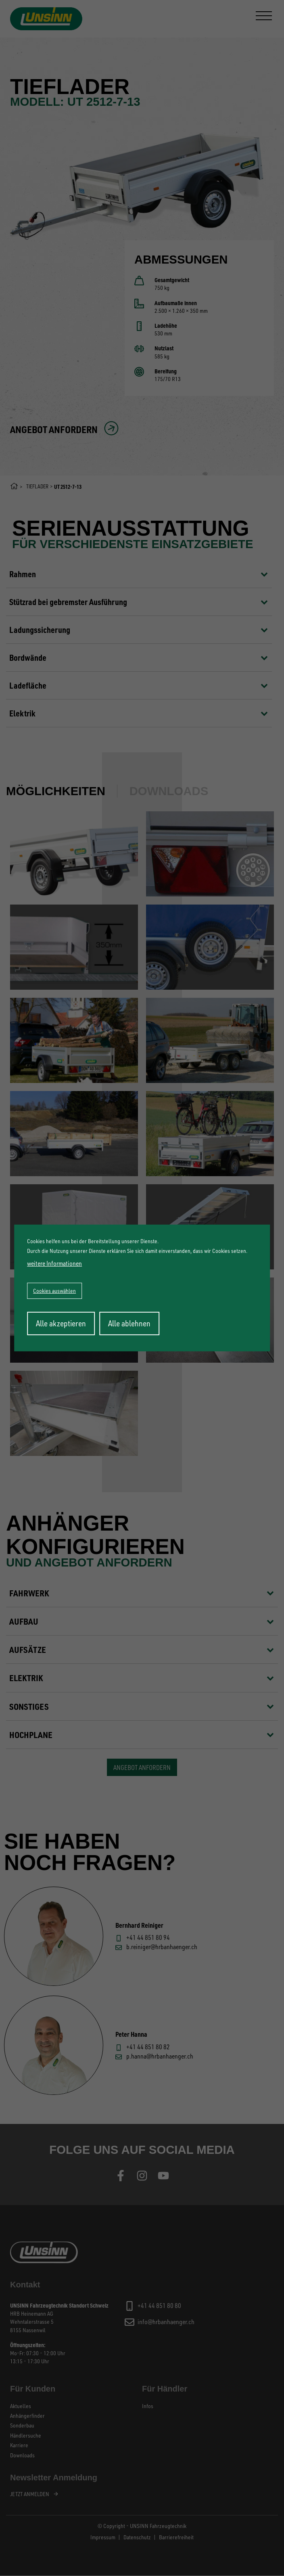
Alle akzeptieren (61, 1323)
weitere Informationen (54, 1263)
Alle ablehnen (129, 1323)
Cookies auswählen (54, 1290)
